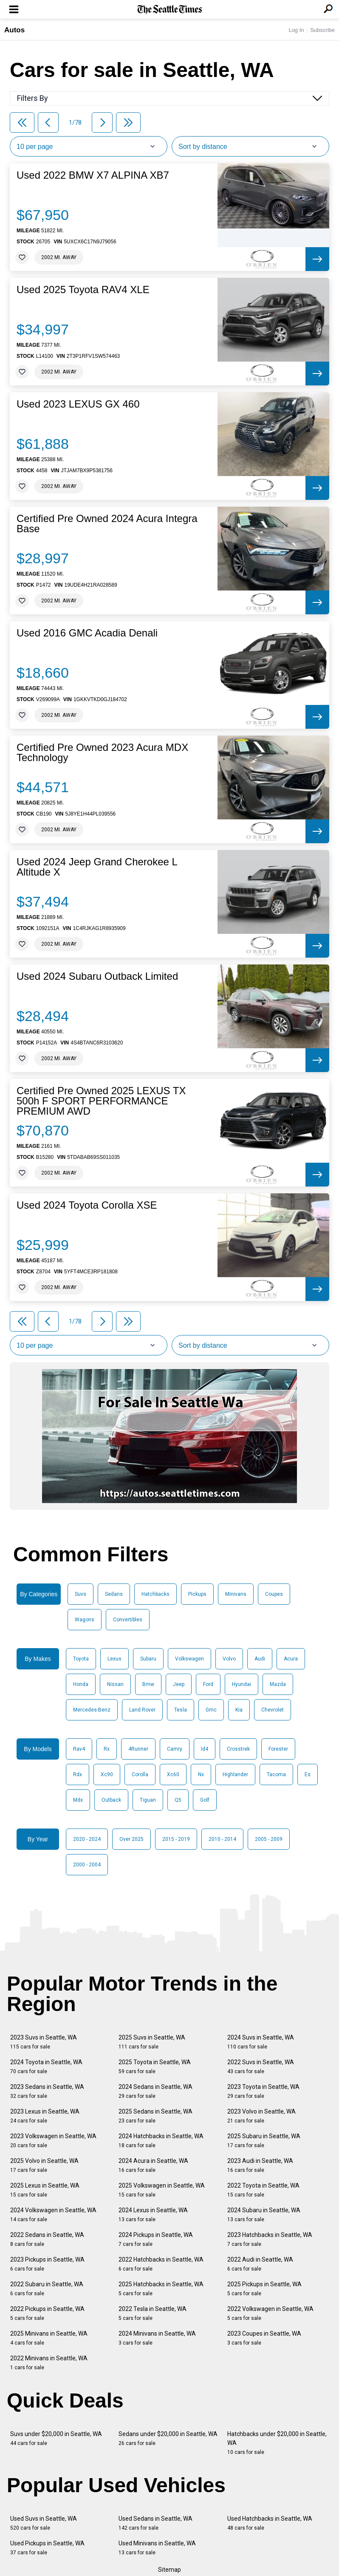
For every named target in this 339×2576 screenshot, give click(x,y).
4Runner (138, 1749)
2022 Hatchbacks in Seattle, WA (161, 2264)
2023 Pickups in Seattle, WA (47, 2264)
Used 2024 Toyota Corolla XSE (87, 1205)
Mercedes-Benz (91, 1710)
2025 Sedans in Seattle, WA (155, 2116)
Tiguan (148, 1800)
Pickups (197, 1594)
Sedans (114, 1594)
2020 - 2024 (87, 1839)
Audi (259, 1659)
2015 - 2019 (176, 1839)
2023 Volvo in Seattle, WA (261, 2116)
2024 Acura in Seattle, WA (153, 2165)
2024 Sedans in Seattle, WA (155, 2091)
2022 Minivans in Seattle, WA (49, 2363)
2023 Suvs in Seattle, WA (43, 2042)
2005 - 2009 (268, 1839)
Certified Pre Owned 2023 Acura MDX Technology (102, 752)
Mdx (78, 1800)
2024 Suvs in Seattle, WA (260, 2042)
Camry (174, 1749)
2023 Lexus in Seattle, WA (44, 2116)
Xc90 (107, 1774)
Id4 (204, 1749)
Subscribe (322, 30)
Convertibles (127, 1620)
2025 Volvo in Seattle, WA (44, 2165)
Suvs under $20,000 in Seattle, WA (56, 2438)
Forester (278, 1749)
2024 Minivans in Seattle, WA (157, 2338)
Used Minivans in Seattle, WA (157, 2548)
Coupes (274, 1594)
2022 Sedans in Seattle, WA (47, 2239)
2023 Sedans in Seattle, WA (47, 2091)
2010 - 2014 (222, 1839)
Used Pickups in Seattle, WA (47, 2548)
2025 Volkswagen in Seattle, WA (162, 2190)
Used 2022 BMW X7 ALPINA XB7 (93, 175)
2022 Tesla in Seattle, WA (152, 2313)
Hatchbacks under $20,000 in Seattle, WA (277, 2443)
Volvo (229, 1659)
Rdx (77, 1774)
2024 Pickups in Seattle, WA (156, 2239)
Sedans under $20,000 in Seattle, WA (168, 2438)
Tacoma (276, 1774)
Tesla (180, 1710)
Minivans (235, 1594)
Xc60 (173, 1774)
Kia (239, 1710)
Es (308, 1774)
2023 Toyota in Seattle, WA (263, 2091)
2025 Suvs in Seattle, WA (152, 2042)
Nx (201, 1774)
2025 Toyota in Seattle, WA (155, 2066)
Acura (291, 1659)
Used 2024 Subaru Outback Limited (97, 976)
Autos (14, 30)
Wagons (84, 1620)
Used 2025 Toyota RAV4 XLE (83, 290)
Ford (208, 1684)
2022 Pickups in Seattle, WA (47, 2313)
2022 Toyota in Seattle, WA (263, 2190)
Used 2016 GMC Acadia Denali (87, 633)
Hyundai (241, 1684)
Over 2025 (131, 1839)
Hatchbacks (155, 1594)
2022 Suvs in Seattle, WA (260, 2066)
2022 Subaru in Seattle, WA (46, 2288)
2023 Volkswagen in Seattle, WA (53, 2140)
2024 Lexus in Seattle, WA (153, 2214)
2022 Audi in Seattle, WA (260, 2264)
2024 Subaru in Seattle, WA (263, 2214)
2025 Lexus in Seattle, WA (44, 2190)
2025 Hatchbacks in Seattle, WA (161, 2288)
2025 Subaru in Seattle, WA (263, 2140)
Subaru (148, 1659)
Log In (296, 30)
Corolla (140, 1774)
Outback (111, 1800)
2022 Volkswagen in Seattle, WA (270, 2313)
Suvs (80, 1594)
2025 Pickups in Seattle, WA (264, 2288)
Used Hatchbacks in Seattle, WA (269, 2523)
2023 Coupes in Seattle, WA (264, 2338)
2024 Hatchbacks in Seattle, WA (161, 2140)
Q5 (178, 1800)
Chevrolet (272, 1710)
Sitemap (169, 2569)
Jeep (178, 1684)
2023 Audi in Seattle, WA (260, 2165)
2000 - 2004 (87, 1865)
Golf (204, 1800)
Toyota (81, 1659)
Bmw (148, 1684)
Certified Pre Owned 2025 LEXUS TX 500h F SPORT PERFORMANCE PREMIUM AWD (101, 1101)
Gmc (211, 1710)
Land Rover (142, 1710)
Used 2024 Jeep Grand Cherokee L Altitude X (97, 867)
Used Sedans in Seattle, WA (155, 2523)
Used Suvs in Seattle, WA (43, 2523)
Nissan (115, 1684)
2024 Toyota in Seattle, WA (46, 2066)
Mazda (278, 1684)
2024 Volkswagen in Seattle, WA (53, 2214)
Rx (107, 1749)
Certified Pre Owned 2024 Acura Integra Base (107, 523)
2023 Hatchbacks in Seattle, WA (269, 2239)
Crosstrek (238, 1749)
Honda (80, 1684)
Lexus (114, 1659)
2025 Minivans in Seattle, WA (49, 2338)
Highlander (235, 1774)
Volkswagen (189, 1659)
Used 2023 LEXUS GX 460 (78, 404)
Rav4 (79, 1749)
